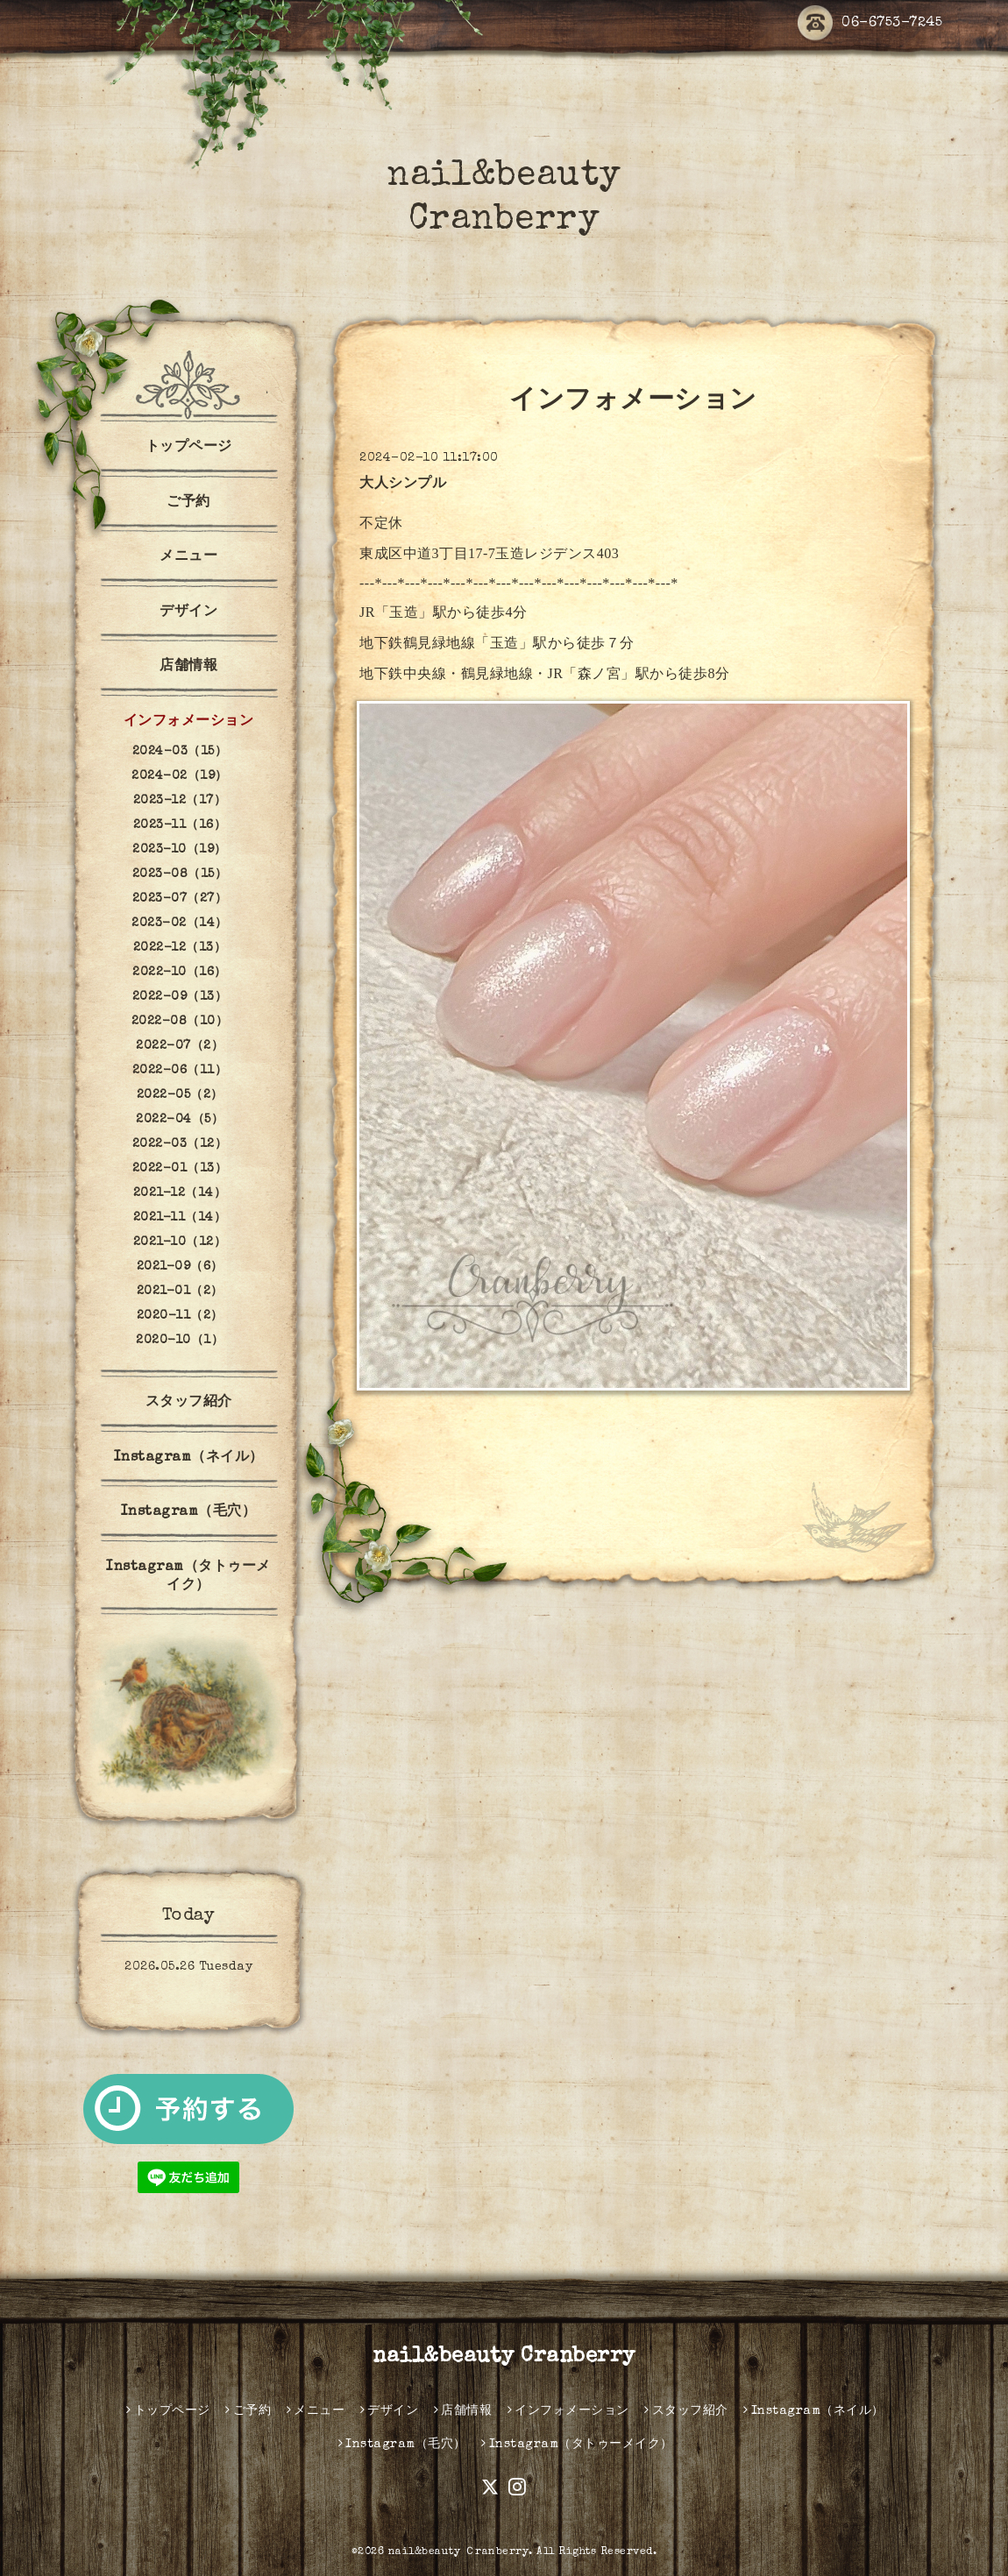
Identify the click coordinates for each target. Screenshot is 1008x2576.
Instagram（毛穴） (189, 1512)
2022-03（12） (180, 1144)
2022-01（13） (180, 1169)
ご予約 (188, 503)
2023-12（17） (180, 801)
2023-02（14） (179, 923)
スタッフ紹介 (189, 1403)
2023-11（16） (180, 825)
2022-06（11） (180, 1071)
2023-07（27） (180, 899)
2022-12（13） (180, 948)
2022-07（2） (180, 1046)
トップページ (189, 448)
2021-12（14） (180, 1193)
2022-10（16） (179, 972)
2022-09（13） (180, 997)
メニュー (188, 557)
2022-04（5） (180, 1120)
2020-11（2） (180, 1316)
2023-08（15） (180, 874)
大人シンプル (402, 485)
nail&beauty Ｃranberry (458, 2552)
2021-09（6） (180, 1267)
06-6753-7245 (870, 24)
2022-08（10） (180, 1022)
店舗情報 (188, 667)
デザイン (188, 612)
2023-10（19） (179, 850)
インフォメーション (189, 722)
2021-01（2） (180, 1291)
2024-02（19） (179, 776)
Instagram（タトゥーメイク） (188, 1576)
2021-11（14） (180, 1218)
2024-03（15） (180, 752)
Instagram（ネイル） (189, 1458)
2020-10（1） (180, 1340)
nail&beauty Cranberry (504, 2356)
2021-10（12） (180, 1242)
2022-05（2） (180, 1095)
